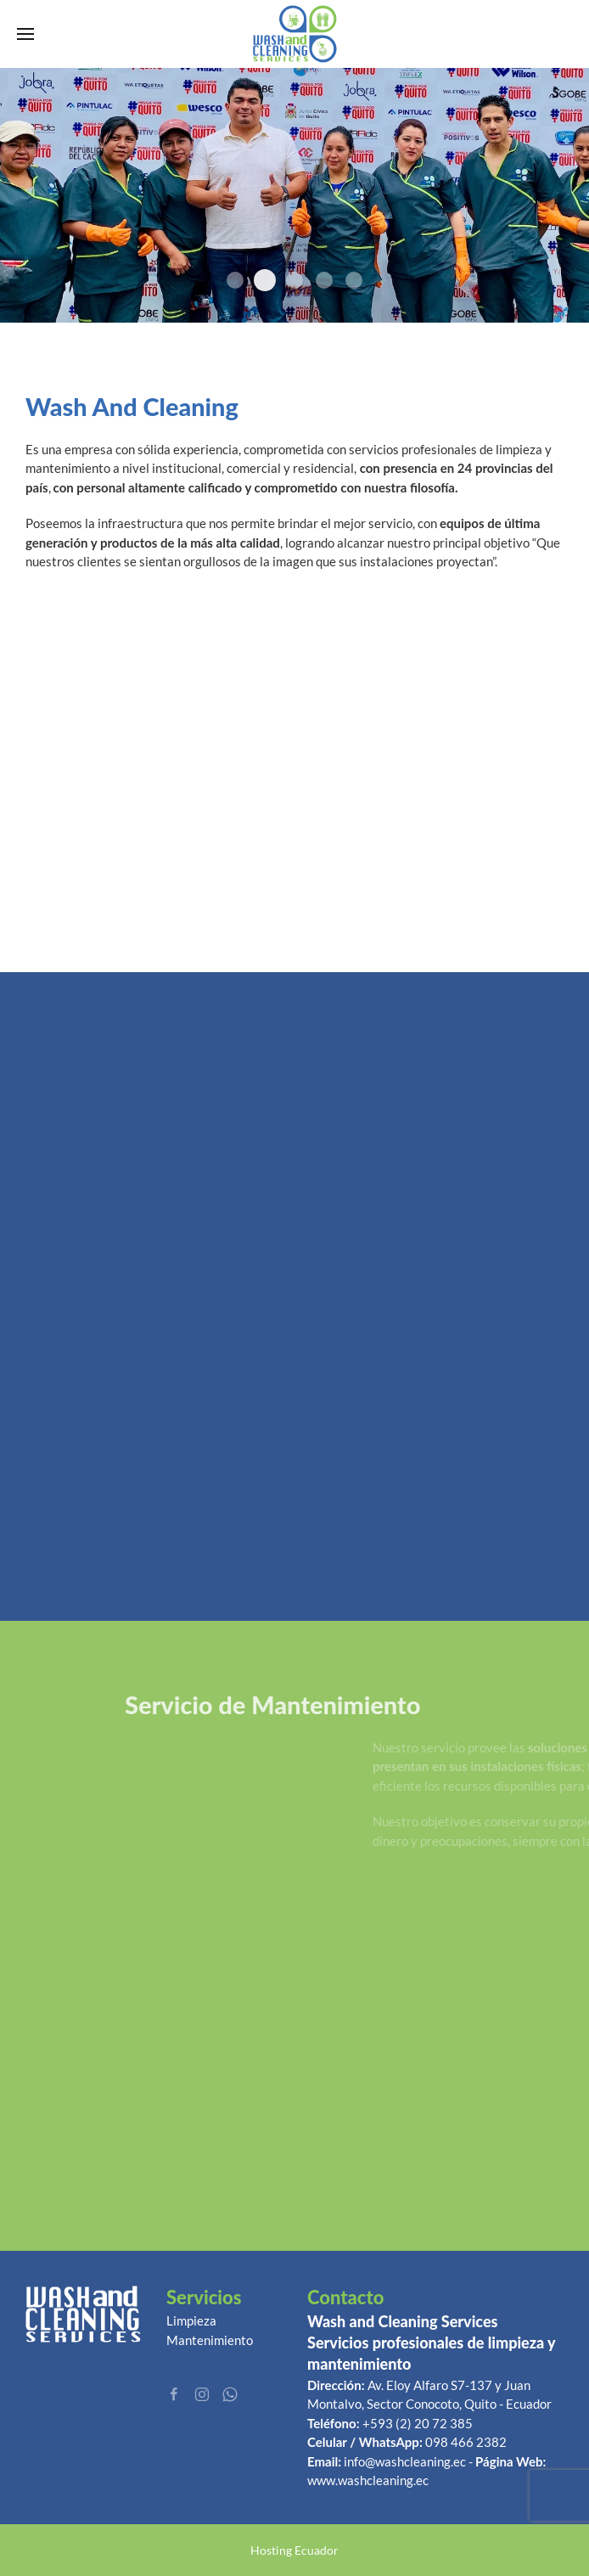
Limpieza (191, 2320)
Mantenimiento (209, 2340)
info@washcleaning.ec (405, 2461)
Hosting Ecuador (294, 2550)
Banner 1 (353, 280)
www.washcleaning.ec (368, 2480)
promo (235, 280)
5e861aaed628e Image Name (265, 280)
